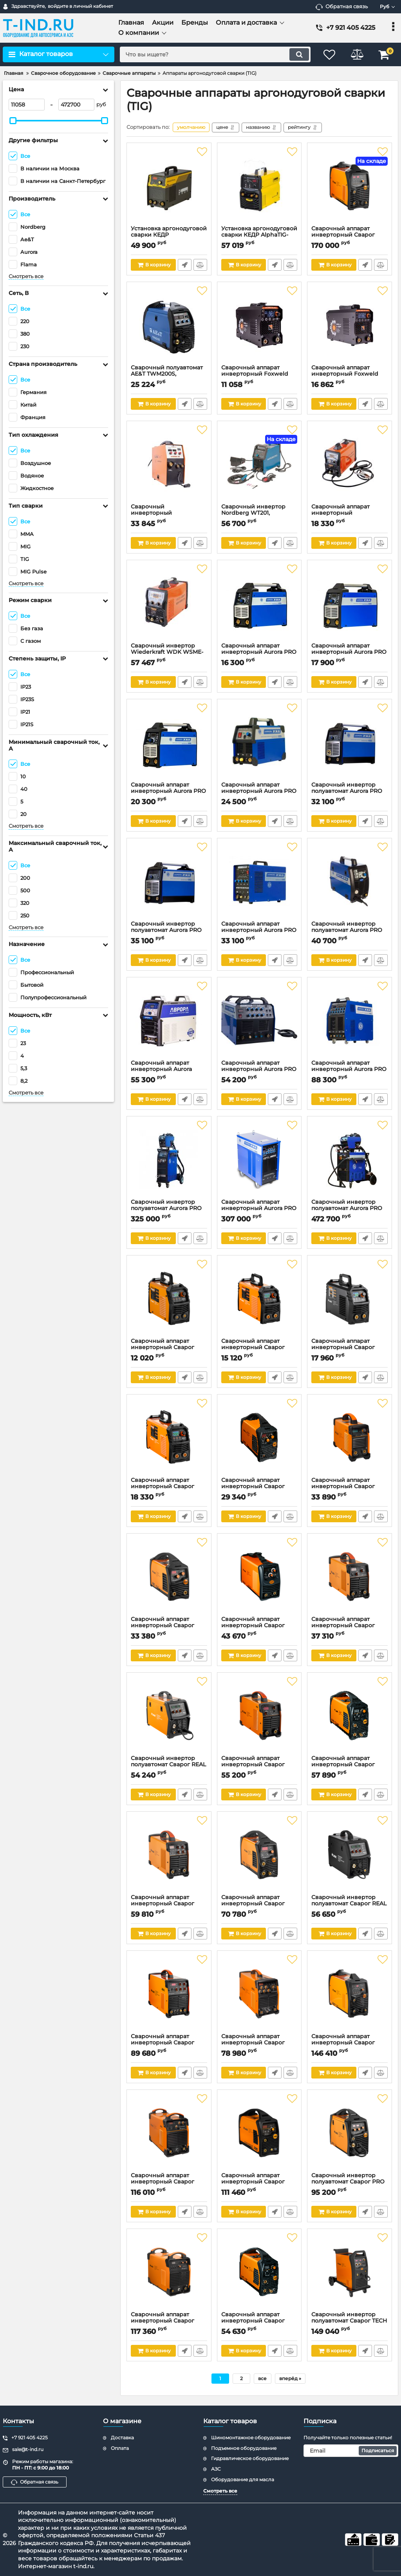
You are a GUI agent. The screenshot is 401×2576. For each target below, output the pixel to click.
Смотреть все (26, 276)
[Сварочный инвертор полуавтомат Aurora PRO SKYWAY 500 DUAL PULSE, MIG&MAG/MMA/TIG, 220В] (349, 1159)
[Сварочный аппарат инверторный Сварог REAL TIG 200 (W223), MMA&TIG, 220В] (349, 1577)
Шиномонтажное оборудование (251, 2437)
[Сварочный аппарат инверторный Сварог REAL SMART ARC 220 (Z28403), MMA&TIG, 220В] (169, 1437)
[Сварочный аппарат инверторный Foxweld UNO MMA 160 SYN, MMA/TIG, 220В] (259, 325)
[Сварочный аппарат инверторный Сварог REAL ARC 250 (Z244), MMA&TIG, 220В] (349, 1437)
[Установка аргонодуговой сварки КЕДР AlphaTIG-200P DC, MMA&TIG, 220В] (259, 186)
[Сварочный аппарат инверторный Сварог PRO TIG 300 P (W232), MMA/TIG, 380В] (349, 1994)
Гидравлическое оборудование (250, 2458)
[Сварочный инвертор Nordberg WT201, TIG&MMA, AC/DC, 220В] (259, 464)
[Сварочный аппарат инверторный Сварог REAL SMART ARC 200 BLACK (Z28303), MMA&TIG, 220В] (349, 1298)
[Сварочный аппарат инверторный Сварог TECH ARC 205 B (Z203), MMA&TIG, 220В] (259, 1577)
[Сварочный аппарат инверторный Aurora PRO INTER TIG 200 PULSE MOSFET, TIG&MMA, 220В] (259, 881)
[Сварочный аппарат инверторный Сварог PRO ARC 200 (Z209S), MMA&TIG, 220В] (169, 1577)
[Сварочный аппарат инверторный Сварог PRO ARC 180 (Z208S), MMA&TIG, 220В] (259, 1437)
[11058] (27, 104)
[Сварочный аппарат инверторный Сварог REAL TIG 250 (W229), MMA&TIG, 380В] (169, 1994)
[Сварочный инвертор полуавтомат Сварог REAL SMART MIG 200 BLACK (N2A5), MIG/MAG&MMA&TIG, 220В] (349, 1855)
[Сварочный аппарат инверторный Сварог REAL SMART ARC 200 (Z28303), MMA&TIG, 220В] (259, 1298)
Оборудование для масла (242, 2479)
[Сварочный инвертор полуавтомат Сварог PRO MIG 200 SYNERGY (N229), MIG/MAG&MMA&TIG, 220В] (349, 2133)
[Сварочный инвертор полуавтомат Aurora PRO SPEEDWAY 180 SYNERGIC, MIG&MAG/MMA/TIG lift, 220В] (349, 742)
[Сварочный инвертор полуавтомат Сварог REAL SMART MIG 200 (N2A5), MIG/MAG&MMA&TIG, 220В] (169, 1716)
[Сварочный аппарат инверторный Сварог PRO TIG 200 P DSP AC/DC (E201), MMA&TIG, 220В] (259, 2133)
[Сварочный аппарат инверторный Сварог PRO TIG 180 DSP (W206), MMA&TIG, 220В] (259, 2272)
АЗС (216, 2469)
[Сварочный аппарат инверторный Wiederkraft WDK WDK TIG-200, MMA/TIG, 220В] (349, 464)
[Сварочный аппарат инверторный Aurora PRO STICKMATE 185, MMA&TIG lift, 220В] (349, 603)
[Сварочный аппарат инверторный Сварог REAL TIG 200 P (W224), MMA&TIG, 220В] (169, 1855)
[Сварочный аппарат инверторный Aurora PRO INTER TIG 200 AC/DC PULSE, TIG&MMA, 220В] (259, 1020)
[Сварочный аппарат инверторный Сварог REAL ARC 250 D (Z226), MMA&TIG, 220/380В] (259, 1716)
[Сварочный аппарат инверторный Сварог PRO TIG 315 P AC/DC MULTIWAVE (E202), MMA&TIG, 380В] (349, 186)
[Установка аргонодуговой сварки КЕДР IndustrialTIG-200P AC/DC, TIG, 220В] (169, 186)
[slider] (12, 120)
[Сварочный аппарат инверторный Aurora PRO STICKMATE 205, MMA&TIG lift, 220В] (169, 742)
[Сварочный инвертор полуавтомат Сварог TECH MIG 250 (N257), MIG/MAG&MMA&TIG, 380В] (349, 2272)
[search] (215, 54)
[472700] (76, 104)
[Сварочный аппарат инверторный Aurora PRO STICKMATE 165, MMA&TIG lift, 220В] (259, 603)
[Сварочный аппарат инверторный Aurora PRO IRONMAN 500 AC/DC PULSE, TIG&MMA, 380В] (259, 1159)
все (262, 2378)
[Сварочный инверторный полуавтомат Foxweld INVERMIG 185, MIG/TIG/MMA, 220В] (169, 464)
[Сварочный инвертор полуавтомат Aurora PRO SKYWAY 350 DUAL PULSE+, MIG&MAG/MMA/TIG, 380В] (169, 1159)
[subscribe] (350, 2450)
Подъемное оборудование (243, 2448)
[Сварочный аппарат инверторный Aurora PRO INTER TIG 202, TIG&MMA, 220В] (259, 742)
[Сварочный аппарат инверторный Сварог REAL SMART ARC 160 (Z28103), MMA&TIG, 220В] (169, 1298)
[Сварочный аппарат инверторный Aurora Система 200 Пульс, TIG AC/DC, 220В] (169, 1020)
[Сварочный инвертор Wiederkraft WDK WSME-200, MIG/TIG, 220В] (169, 603)
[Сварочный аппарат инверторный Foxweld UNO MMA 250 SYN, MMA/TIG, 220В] (349, 325)
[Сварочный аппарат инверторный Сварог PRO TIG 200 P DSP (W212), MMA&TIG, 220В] (259, 1855)
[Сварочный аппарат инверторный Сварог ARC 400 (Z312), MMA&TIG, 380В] (169, 2272)
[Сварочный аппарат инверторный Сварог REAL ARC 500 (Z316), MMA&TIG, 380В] (169, 2133)
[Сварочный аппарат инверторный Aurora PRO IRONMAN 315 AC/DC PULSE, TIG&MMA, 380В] (349, 1020)
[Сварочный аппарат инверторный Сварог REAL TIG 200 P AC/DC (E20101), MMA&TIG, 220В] (259, 1994)
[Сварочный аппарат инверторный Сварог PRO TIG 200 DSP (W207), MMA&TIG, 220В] (349, 1716)
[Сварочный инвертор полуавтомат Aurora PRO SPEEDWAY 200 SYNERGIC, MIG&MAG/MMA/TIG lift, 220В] (169, 881)
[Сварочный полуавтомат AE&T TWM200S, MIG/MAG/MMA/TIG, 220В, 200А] (169, 325)
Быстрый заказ (184, 265)
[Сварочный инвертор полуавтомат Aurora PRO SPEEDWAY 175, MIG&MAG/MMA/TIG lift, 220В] (349, 881)
